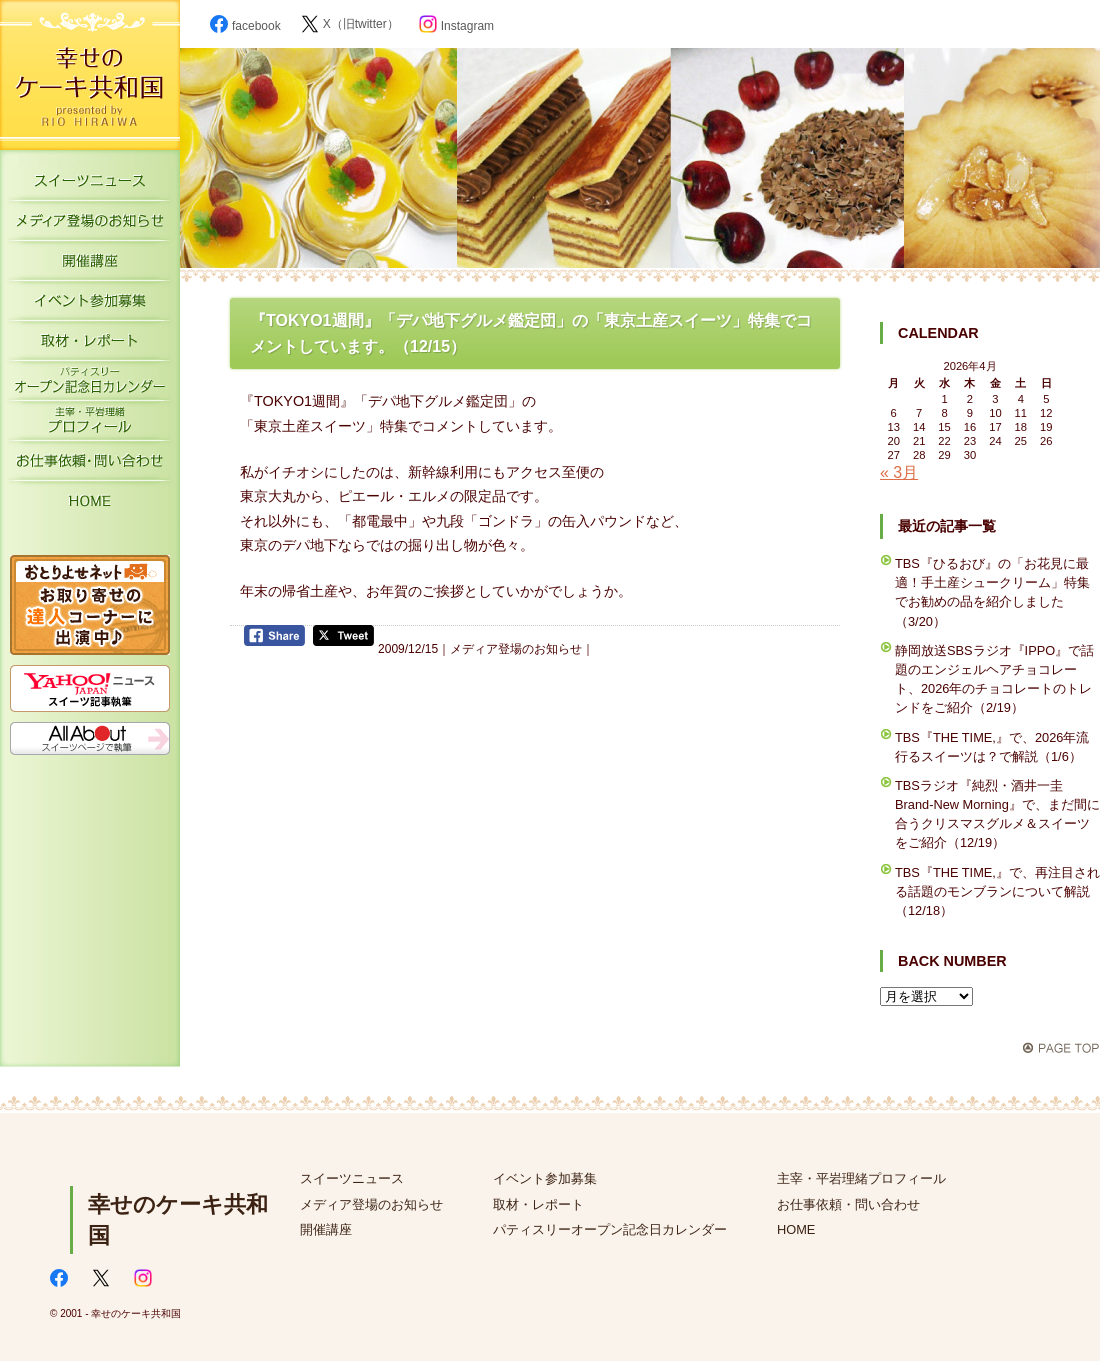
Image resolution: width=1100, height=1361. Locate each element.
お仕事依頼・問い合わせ (848, 1204)
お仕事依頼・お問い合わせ (90, 465)
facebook (245, 26)
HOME (90, 505)
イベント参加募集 (90, 305)
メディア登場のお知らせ (90, 225)
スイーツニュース (90, 185)
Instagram (456, 26)
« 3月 (899, 472)
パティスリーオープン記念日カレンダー (90, 385)
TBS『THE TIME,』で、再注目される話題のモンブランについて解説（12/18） (997, 891)
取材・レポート (90, 345)
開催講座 (90, 265)
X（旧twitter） (350, 24)
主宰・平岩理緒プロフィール (90, 425)
